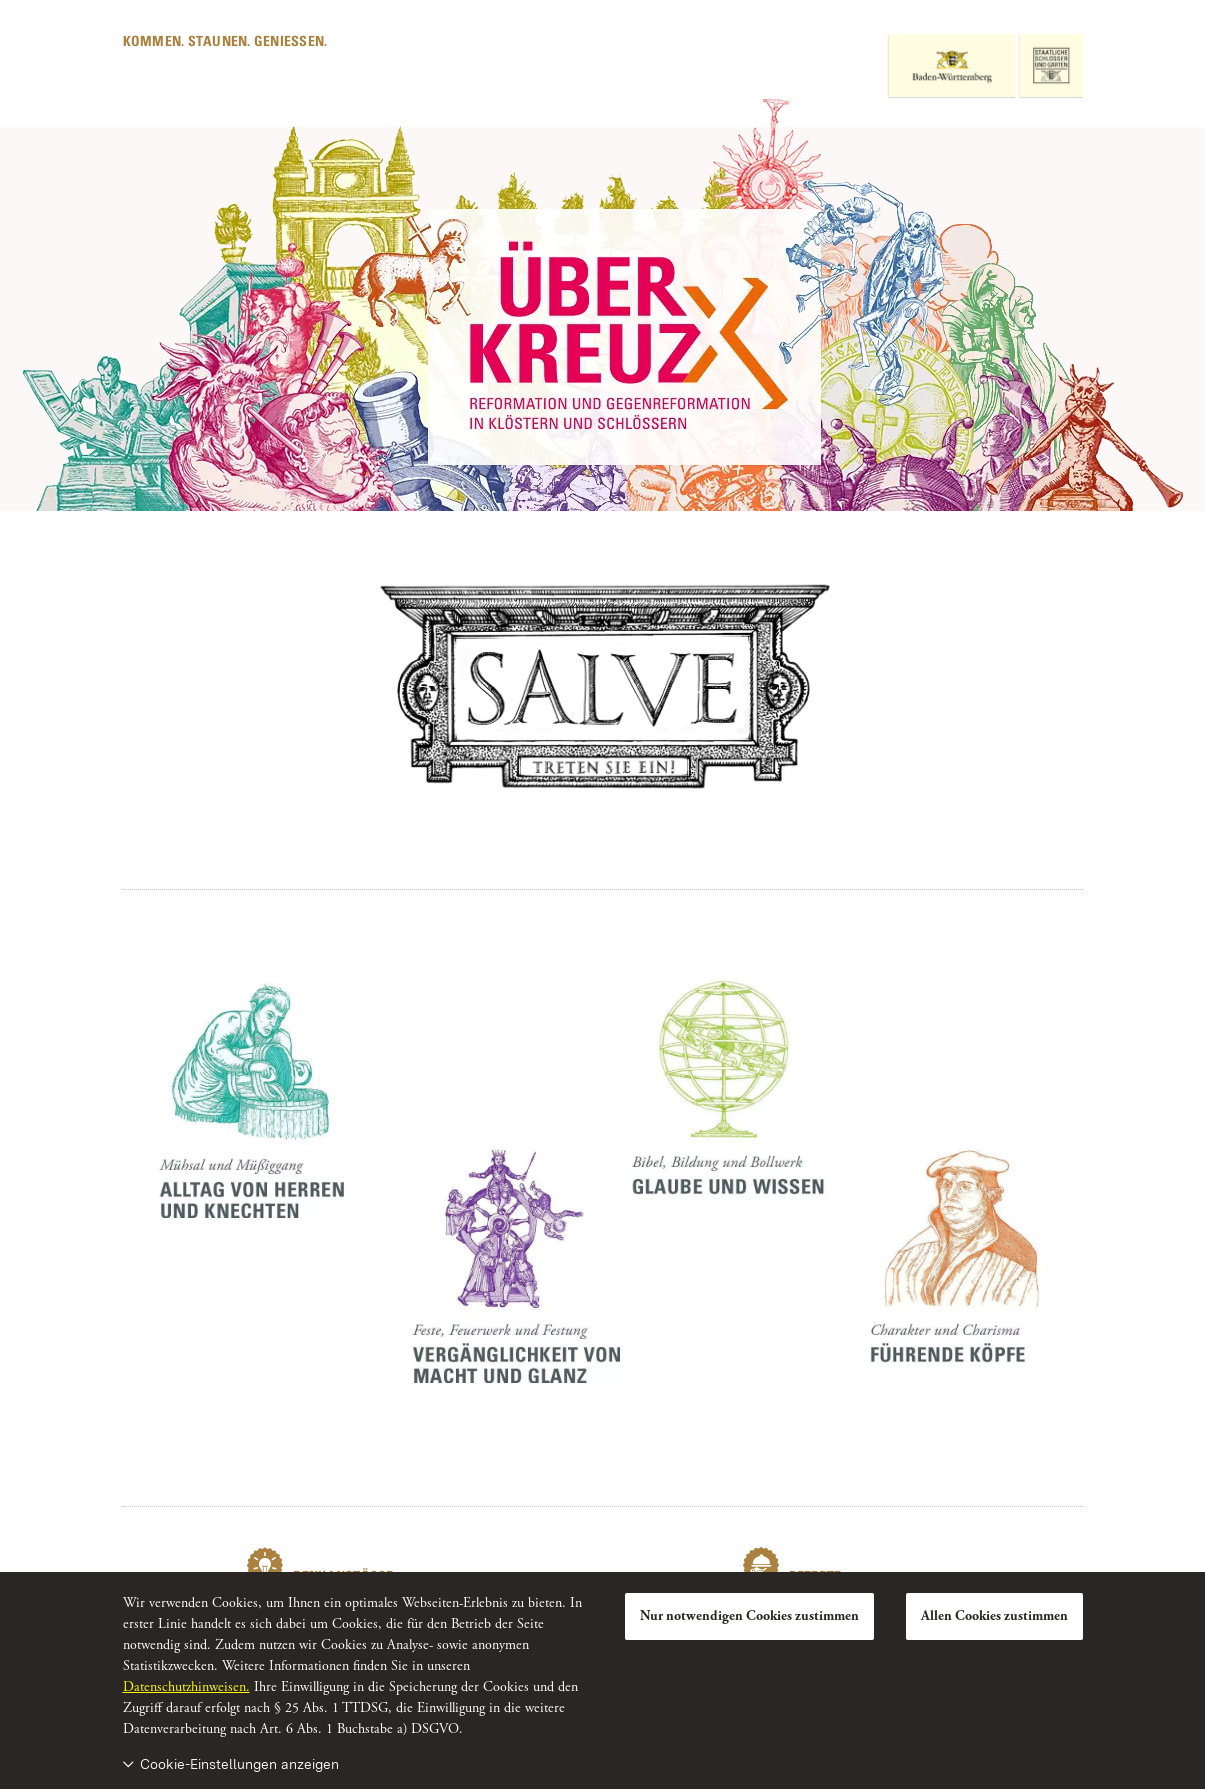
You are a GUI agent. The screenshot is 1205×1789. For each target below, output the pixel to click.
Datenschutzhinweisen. (186, 1687)
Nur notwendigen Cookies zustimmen (749, 1616)
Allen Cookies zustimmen (994, 1616)
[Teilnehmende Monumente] (603, 686)
